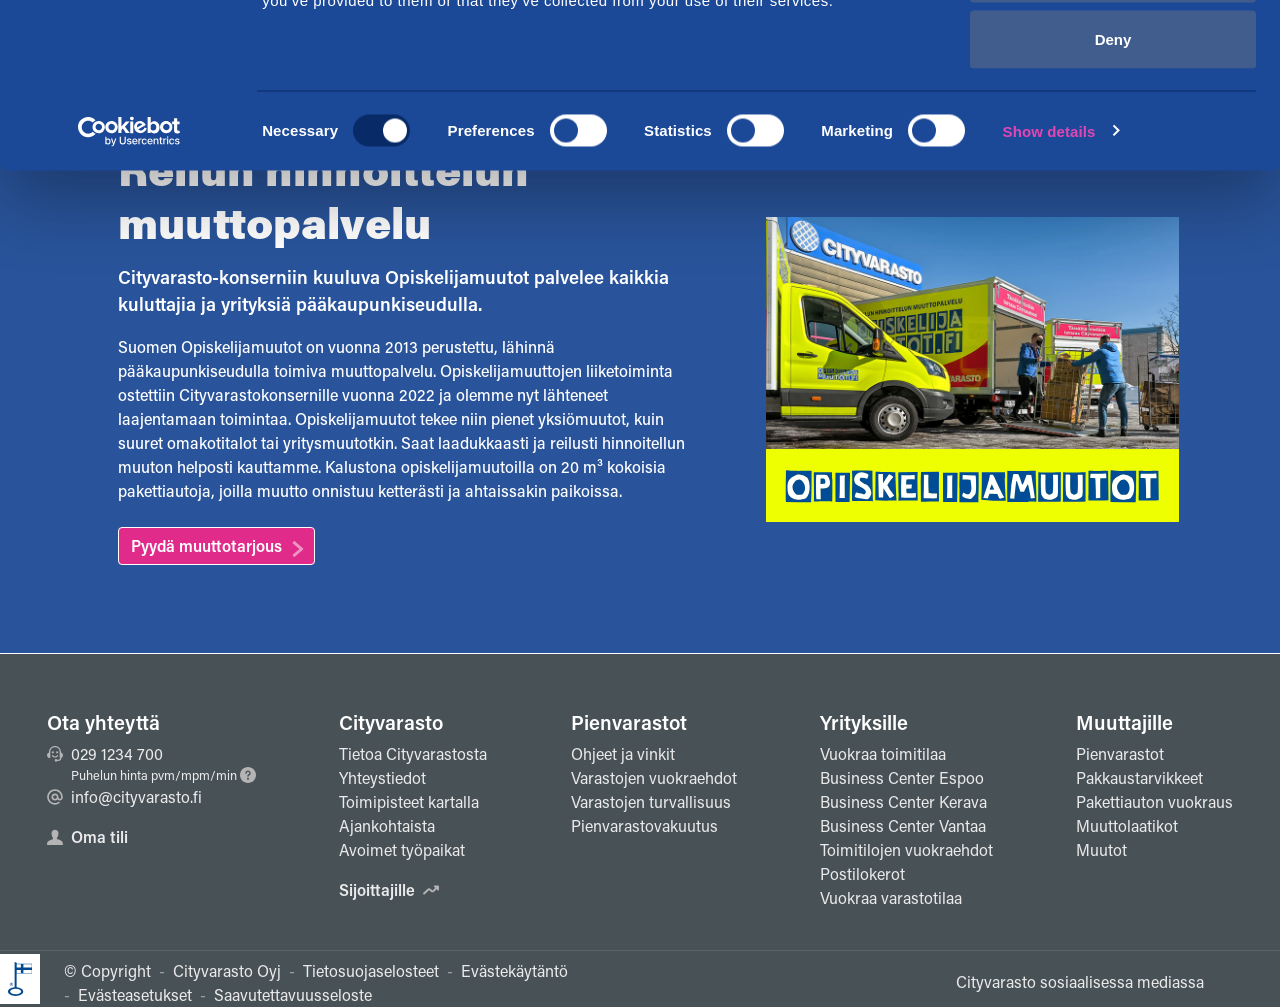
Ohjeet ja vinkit (623, 753)
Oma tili (87, 836)
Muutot (1101, 849)
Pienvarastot (629, 722)
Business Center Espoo (902, 777)
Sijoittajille (389, 889)
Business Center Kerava (903, 801)
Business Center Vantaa (903, 825)
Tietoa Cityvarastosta (413, 753)
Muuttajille (1124, 722)
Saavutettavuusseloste (293, 994)
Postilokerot (862, 873)
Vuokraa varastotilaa (891, 897)
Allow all (1113, 52)
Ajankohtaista (387, 825)
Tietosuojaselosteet (371, 970)
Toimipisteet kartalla (409, 801)
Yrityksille (864, 722)
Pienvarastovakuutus (644, 825)
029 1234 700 (105, 753)
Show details (1049, 275)
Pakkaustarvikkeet (1139, 777)
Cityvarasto (391, 722)
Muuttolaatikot (1127, 825)
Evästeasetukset (135, 994)
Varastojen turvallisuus (651, 801)
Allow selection (1112, 118)
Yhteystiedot (382, 777)
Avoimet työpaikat (402, 849)
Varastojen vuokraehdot (654, 777)
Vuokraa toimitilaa (883, 753)
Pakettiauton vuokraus (1154, 801)
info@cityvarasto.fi (124, 796)
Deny (1113, 183)
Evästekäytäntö (514, 970)
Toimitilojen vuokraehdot (906, 849)
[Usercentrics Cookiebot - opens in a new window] (129, 276)
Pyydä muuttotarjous (206, 545)
